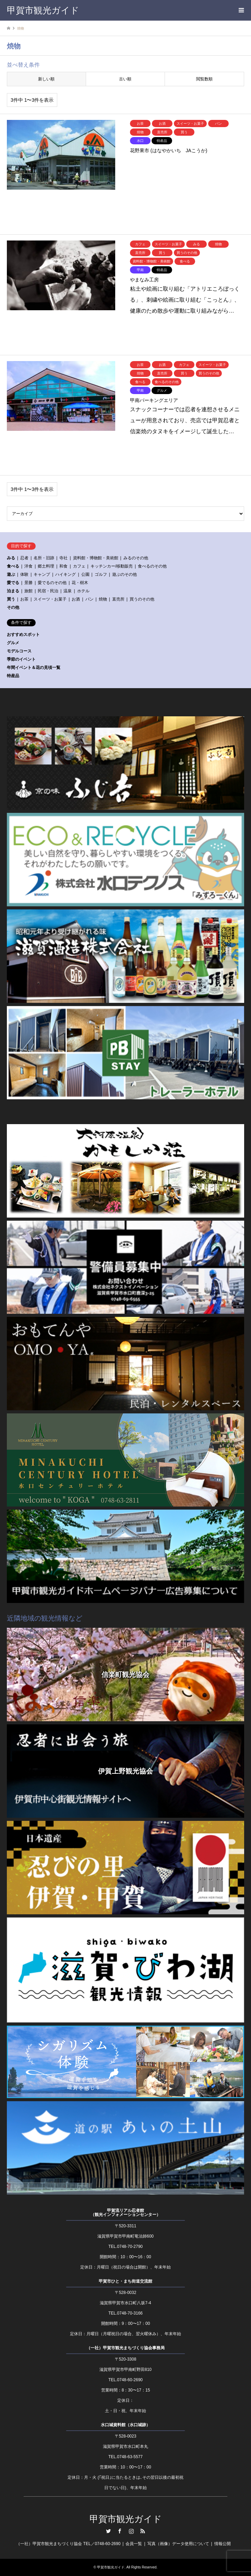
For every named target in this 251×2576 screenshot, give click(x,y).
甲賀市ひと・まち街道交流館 (125, 2281)
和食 (63, 566)
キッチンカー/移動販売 (112, 566)
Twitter (108, 2531)
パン (89, 599)
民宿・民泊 (48, 591)
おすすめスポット (23, 634)
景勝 (28, 582)
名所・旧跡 (44, 558)
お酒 (76, 599)
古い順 (125, 79)
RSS (142, 2531)
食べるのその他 (152, 566)
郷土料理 (46, 566)
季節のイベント (21, 659)
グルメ (13, 642)
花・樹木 (80, 582)
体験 (24, 574)
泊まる (13, 591)
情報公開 (222, 2543)
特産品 (13, 675)
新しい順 (46, 79)
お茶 (24, 599)
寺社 (63, 558)
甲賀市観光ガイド (125, 2519)
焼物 (103, 599)
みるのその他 (135, 558)
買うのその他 (142, 599)
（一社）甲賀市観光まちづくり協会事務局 (125, 2347)
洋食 (28, 566)
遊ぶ (11, 574)
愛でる (13, 582)
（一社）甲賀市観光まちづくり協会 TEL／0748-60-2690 (68, 2543)
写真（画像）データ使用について (178, 2543)
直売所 (118, 599)
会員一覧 (134, 2543)
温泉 (67, 591)
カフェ (79, 566)
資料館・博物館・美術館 (95, 558)
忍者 (24, 558)
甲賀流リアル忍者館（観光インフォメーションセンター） (125, 2212)
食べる (13, 566)
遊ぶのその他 (124, 574)
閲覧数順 (204, 79)
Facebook (119, 2531)
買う (11, 599)
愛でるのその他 (52, 582)
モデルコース (19, 651)
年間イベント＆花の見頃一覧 (33, 667)
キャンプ (42, 574)
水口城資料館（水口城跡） (125, 2424)
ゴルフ (101, 574)
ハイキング (65, 574)
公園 (85, 574)
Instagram (131, 2531)
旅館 (28, 591)
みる (11, 558)
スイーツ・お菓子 (50, 599)
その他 (13, 607)
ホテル (83, 591)
